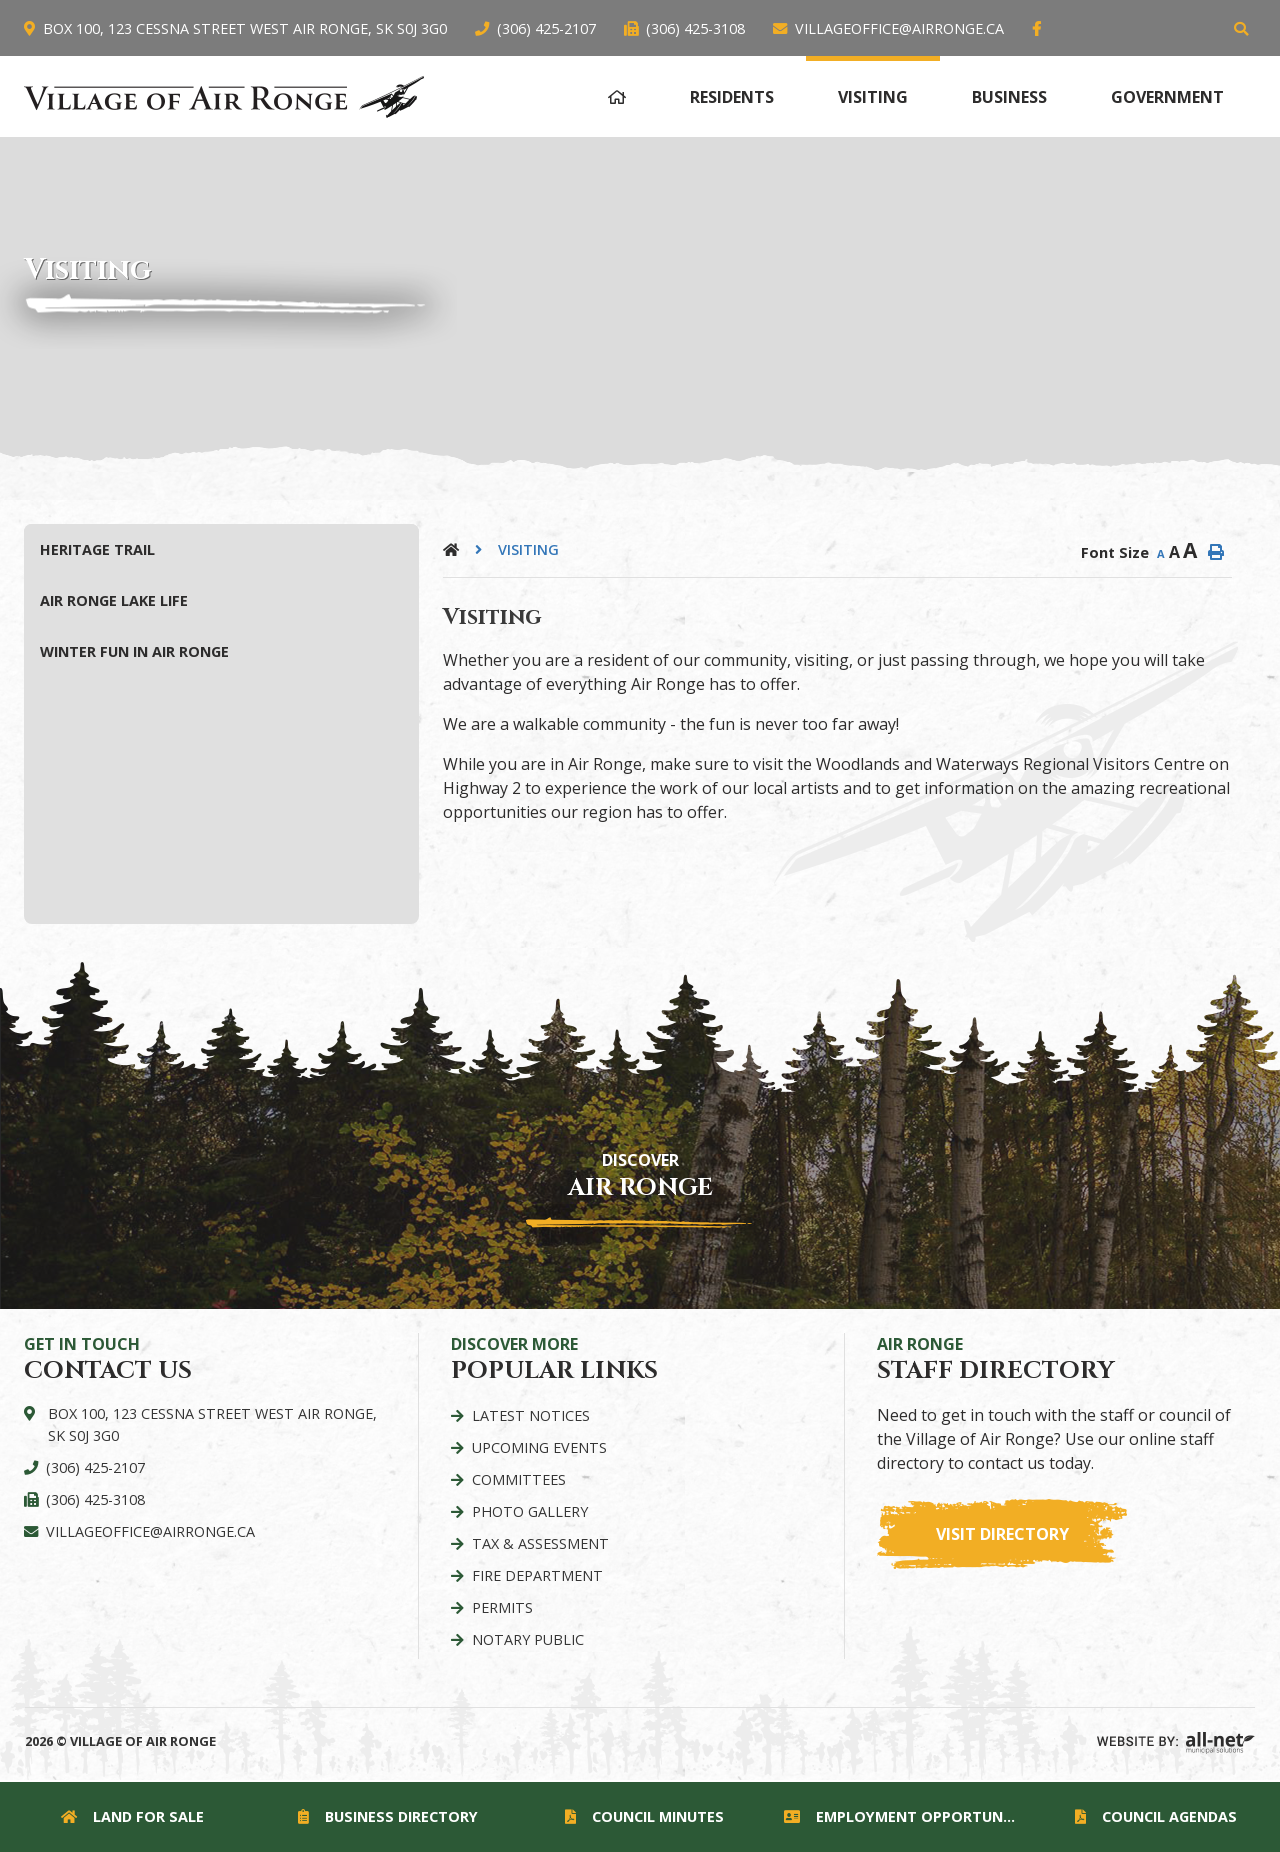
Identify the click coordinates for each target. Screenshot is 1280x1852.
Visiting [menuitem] (873, 97)
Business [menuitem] (1009, 97)
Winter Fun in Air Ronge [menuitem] (134, 651)
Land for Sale (132, 1816)
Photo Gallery (530, 1511)
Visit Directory (1002, 1534)
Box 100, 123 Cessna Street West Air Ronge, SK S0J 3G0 (212, 1424)
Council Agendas (1156, 1816)
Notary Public (528, 1639)
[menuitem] (617, 94)
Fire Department (537, 1575)
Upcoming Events (539, 1447)
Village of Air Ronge (224, 96)
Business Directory (388, 1816)
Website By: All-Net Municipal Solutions (1176, 1743)
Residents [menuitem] (732, 97)
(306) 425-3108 (95, 1499)
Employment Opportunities (904, 1816)
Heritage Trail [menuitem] (97, 549)
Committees (519, 1479)
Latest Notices (531, 1415)
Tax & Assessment (540, 1543)
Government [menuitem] (1167, 97)
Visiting (528, 549)
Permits (502, 1607)
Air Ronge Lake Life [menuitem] (114, 600)
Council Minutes (644, 1816)
